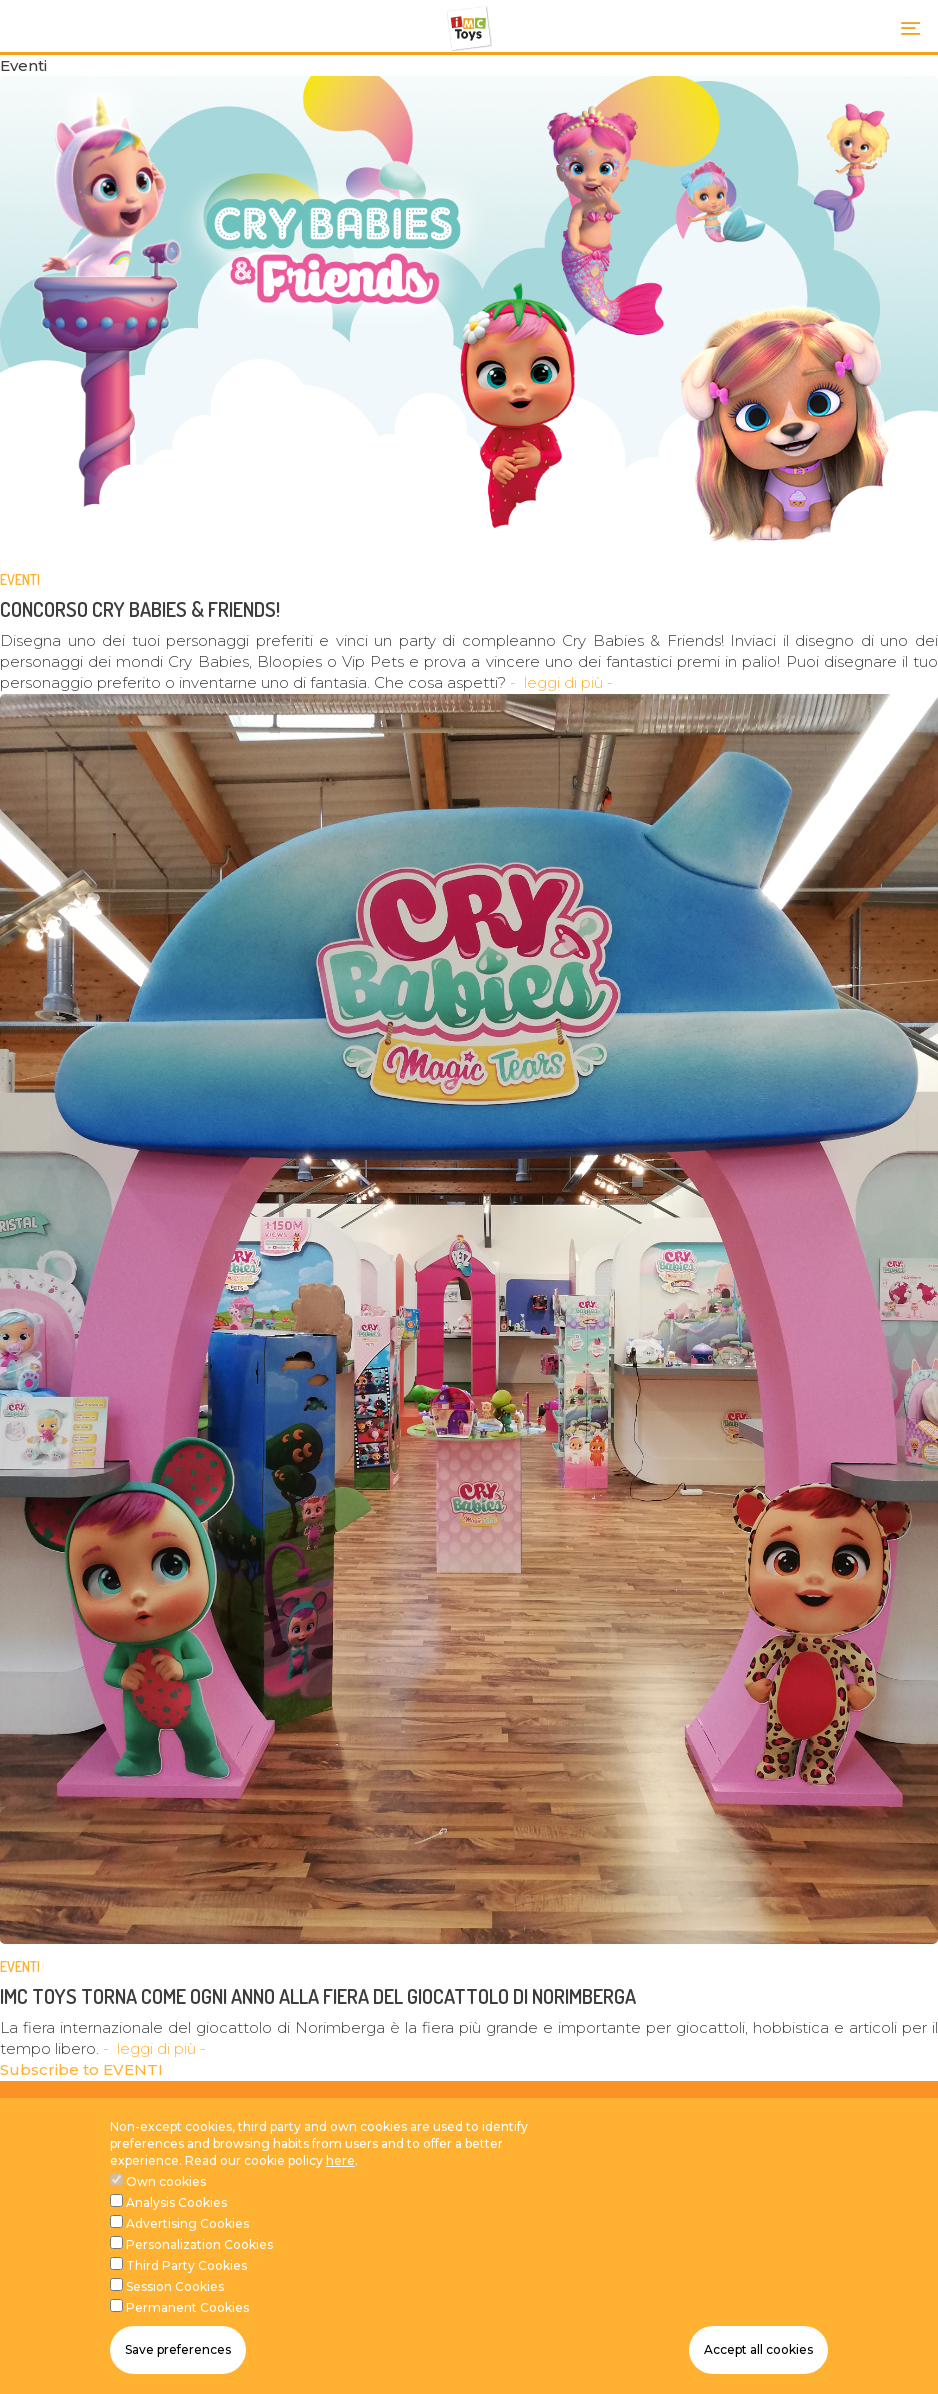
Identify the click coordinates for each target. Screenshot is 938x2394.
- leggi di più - (561, 682)
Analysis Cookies (176, 2202)
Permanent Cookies (187, 2307)
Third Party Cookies (186, 2265)
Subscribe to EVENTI (81, 2069)
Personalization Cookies (199, 2244)
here (340, 2160)
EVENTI (20, 579)
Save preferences (178, 2349)
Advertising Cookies (187, 2223)
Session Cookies (175, 2286)
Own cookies (166, 2181)
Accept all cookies (758, 2349)
